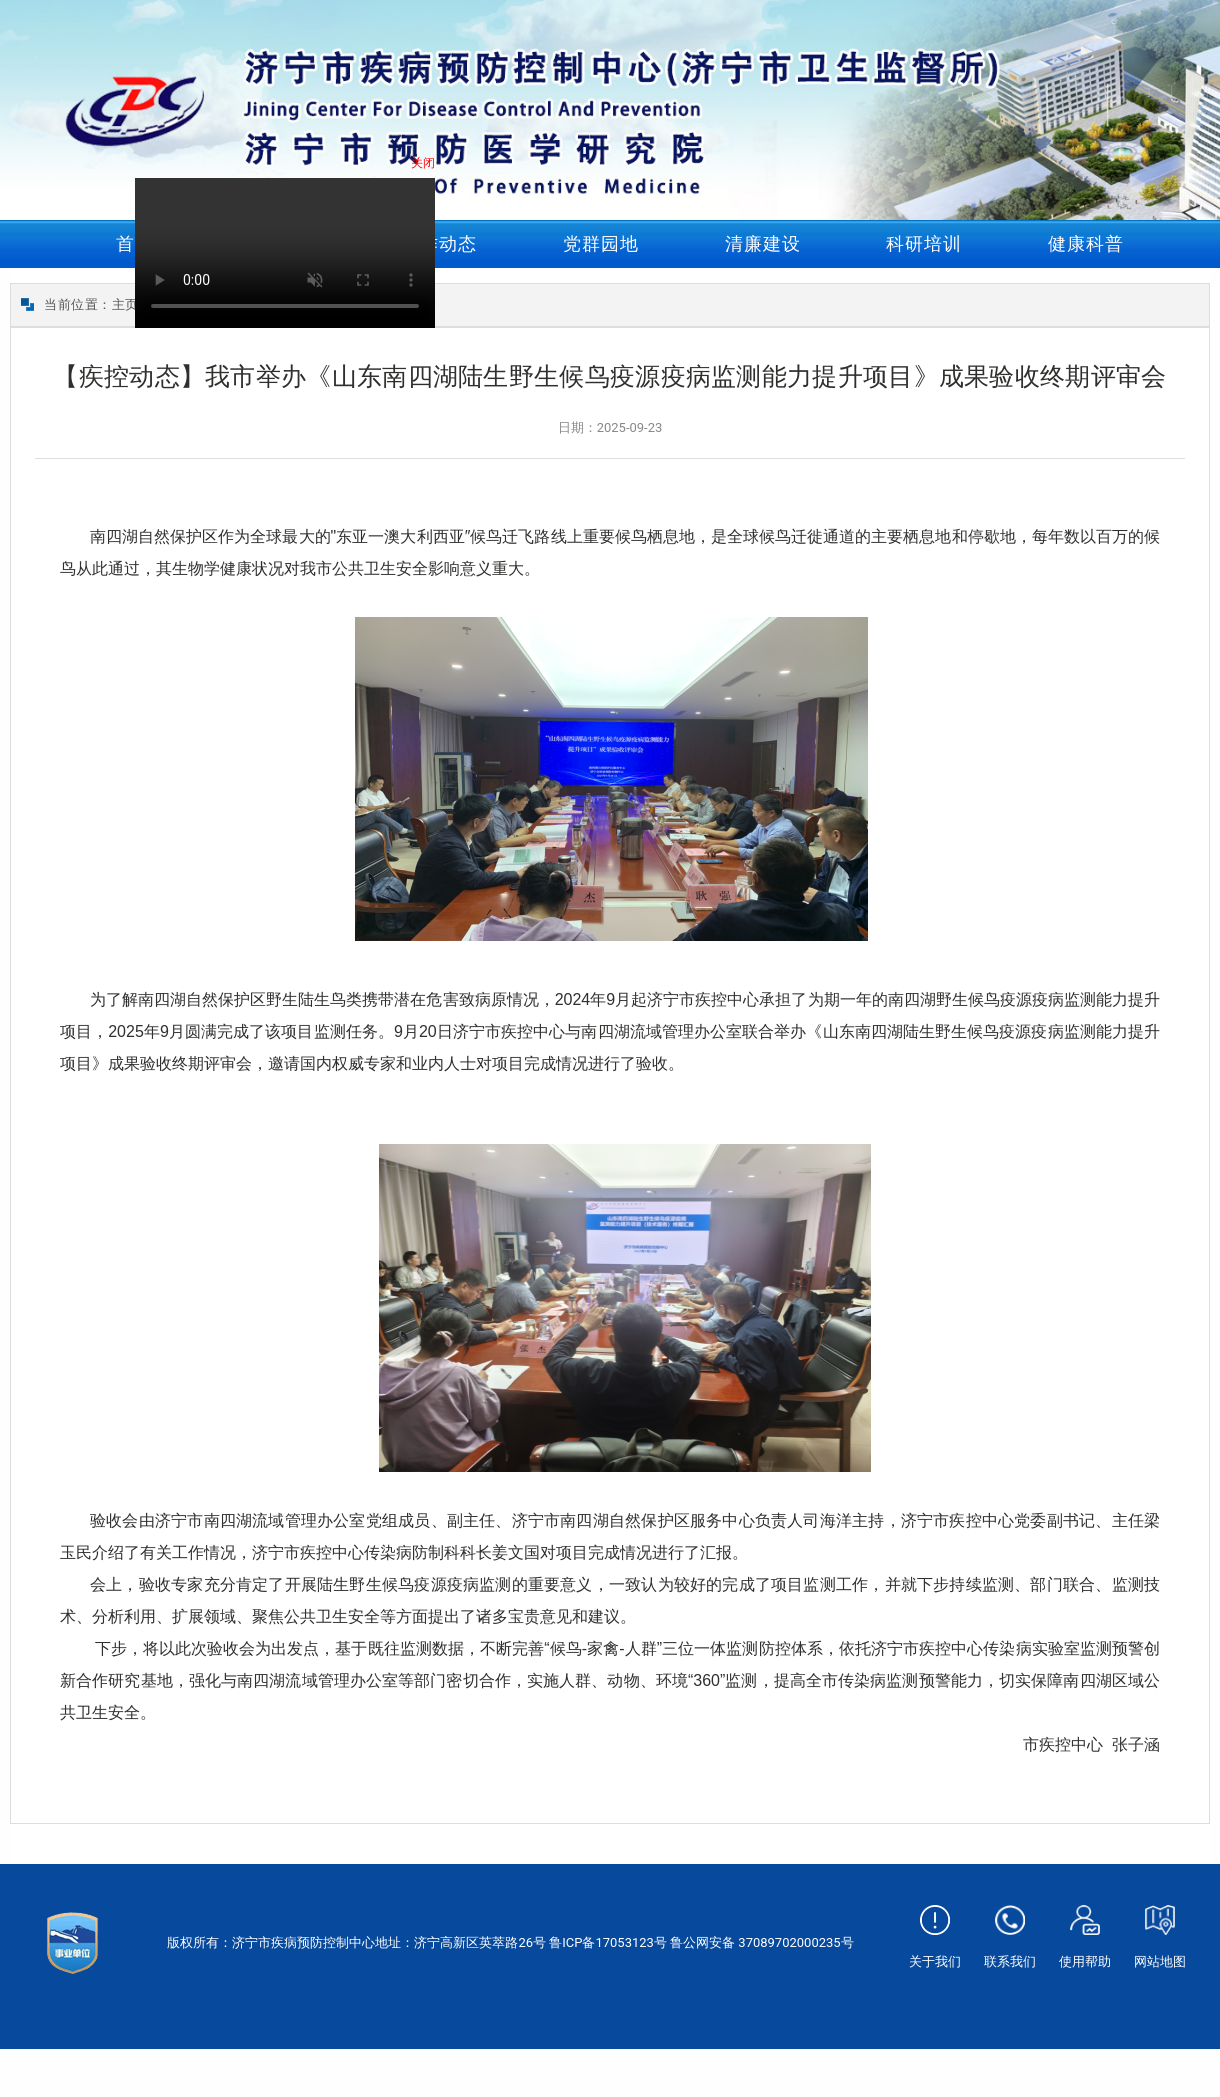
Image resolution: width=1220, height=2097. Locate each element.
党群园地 (601, 243)
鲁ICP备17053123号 (608, 1942)
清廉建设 (763, 243)
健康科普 (1086, 243)
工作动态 (439, 243)
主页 (125, 304)
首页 (135, 243)
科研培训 (924, 243)
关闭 (425, 165)
